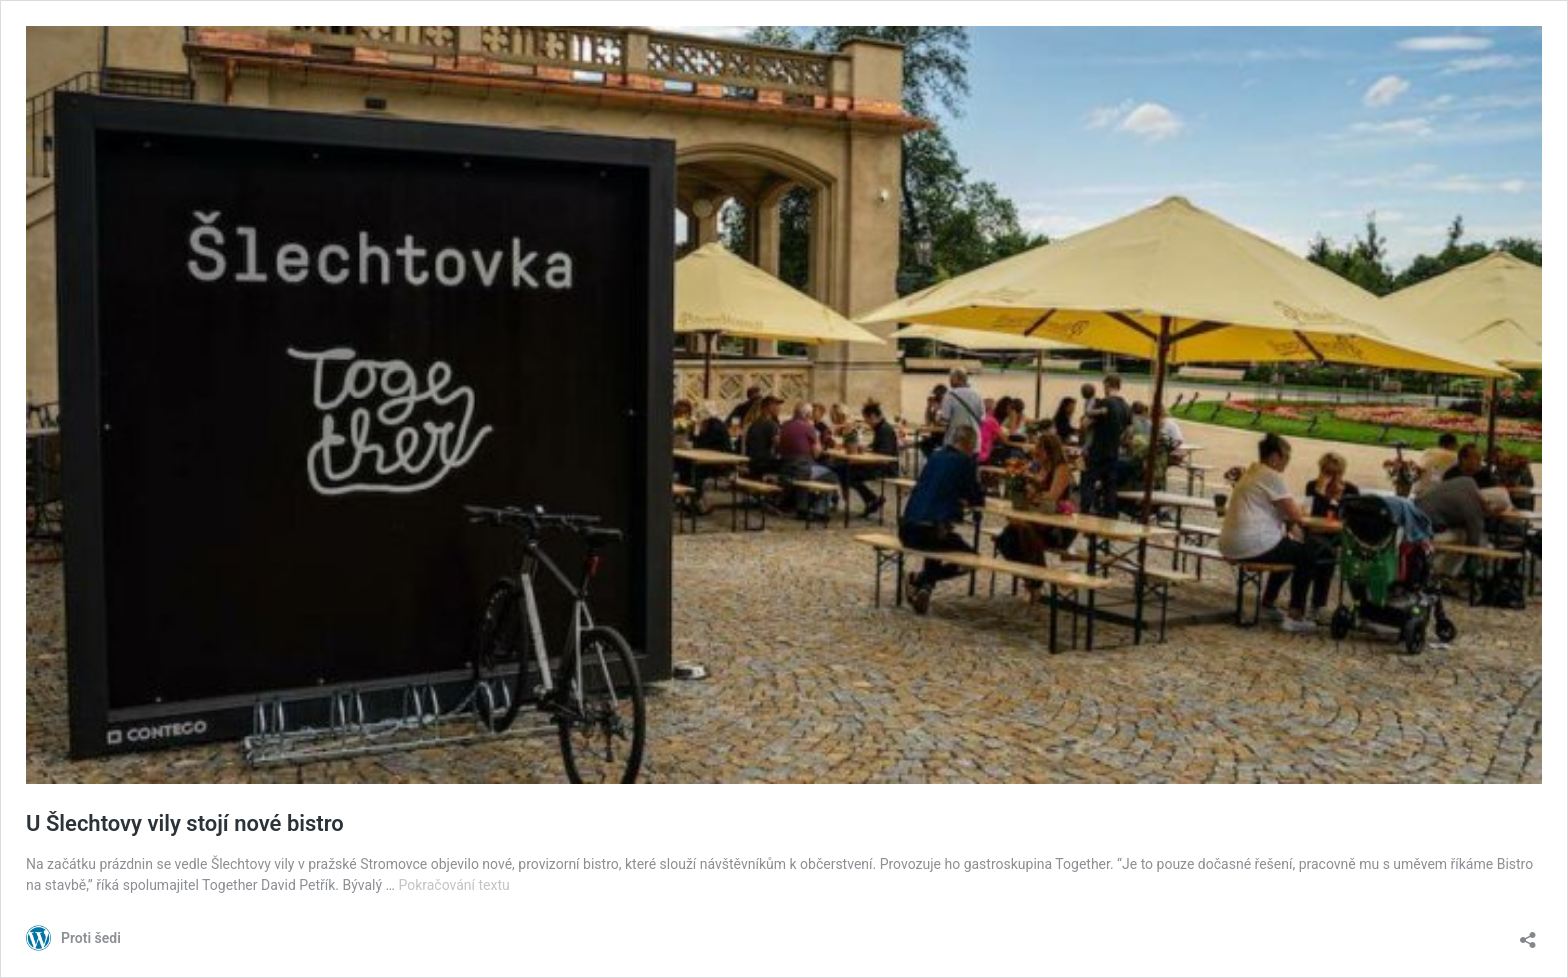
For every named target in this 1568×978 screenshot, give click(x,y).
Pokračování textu (453, 885)
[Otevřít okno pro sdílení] (1528, 933)
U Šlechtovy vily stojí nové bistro (185, 823)
